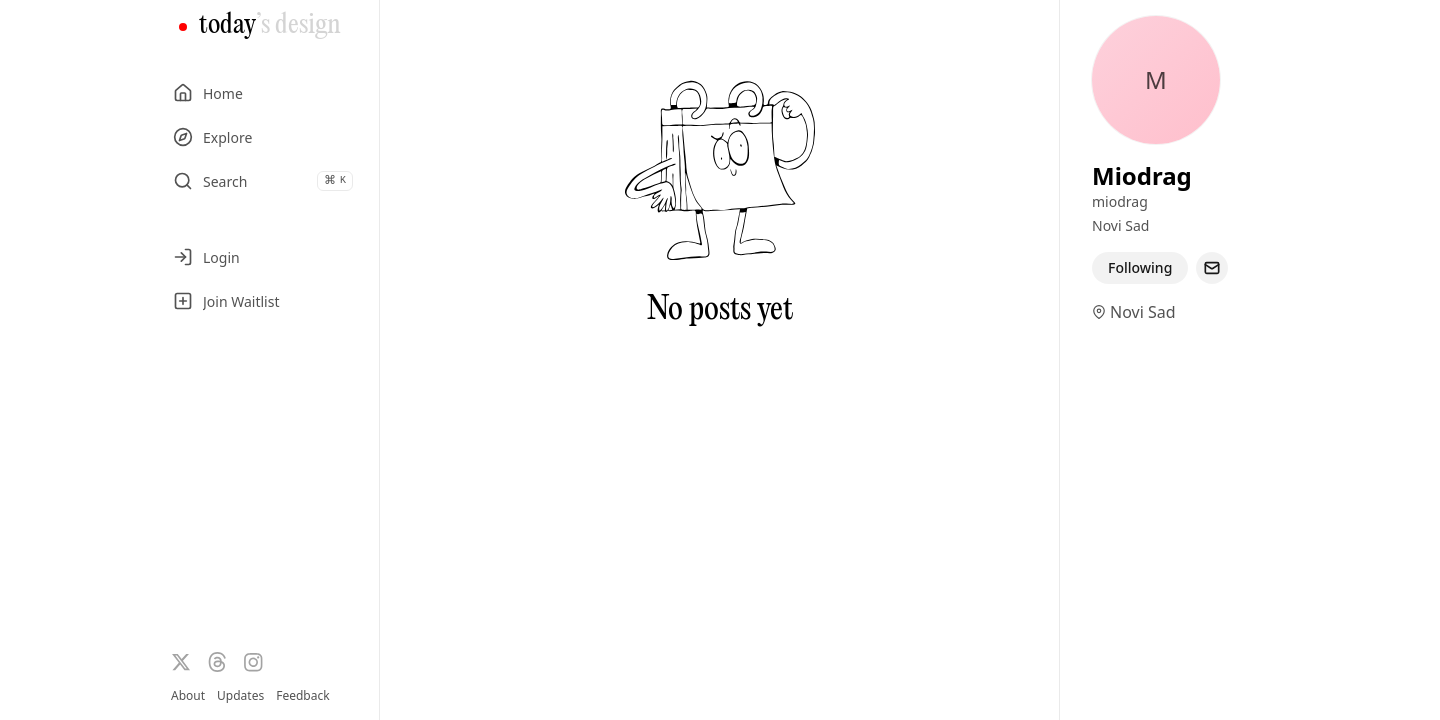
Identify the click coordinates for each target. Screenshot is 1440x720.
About (188, 695)
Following (1140, 267)
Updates (240, 695)
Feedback (302, 696)
